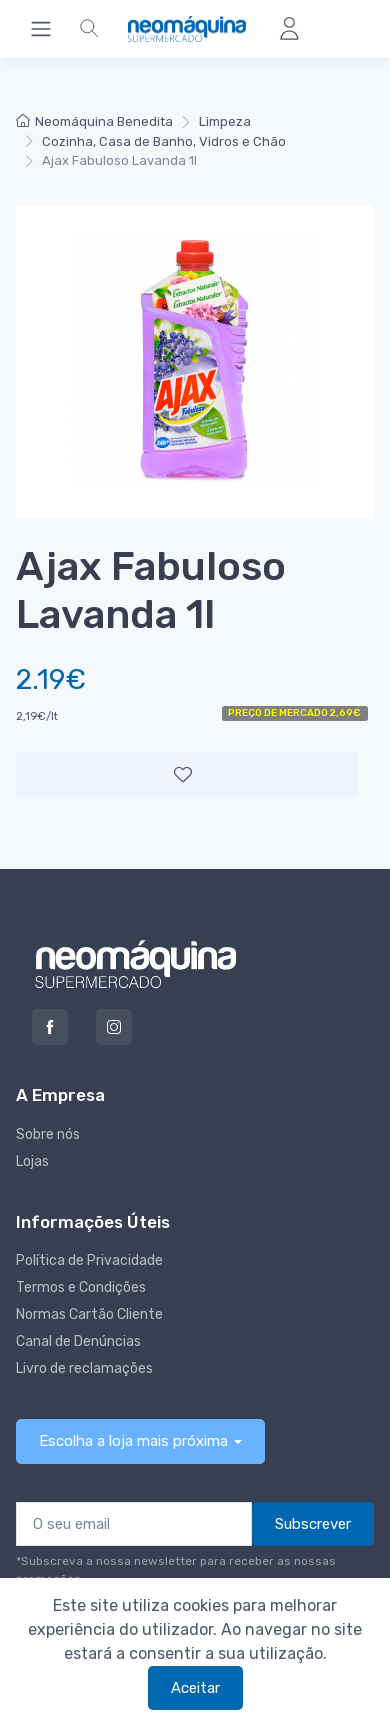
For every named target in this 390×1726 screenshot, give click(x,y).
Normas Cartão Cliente (89, 1314)
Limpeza (225, 121)
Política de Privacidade (89, 1260)
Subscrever (313, 1524)
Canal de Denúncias (78, 1341)
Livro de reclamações (84, 1368)
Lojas (32, 1161)
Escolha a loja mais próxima (133, 1441)
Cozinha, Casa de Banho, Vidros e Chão (164, 141)
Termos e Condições (81, 1287)
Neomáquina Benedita (94, 121)
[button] (89, 29)
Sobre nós (48, 1134)
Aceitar (195, 1688)
